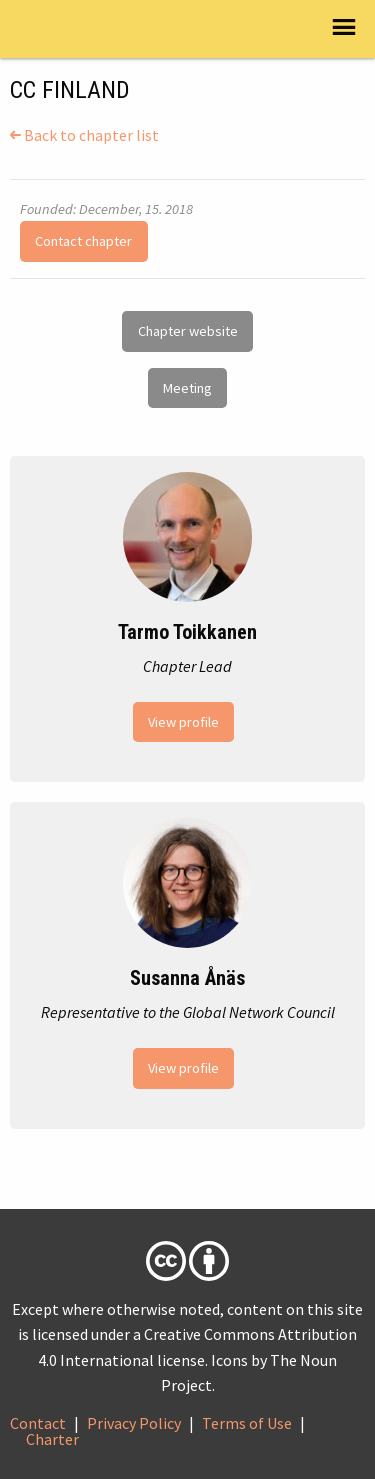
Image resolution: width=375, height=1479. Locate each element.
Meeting (187, 388)
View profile (183, 722)
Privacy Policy (134, 1423)
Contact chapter (83, 241)
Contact (38, 1423)
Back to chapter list (84, 135)
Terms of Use (247, 1423)
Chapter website (188, 331)
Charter (52, 1439)
